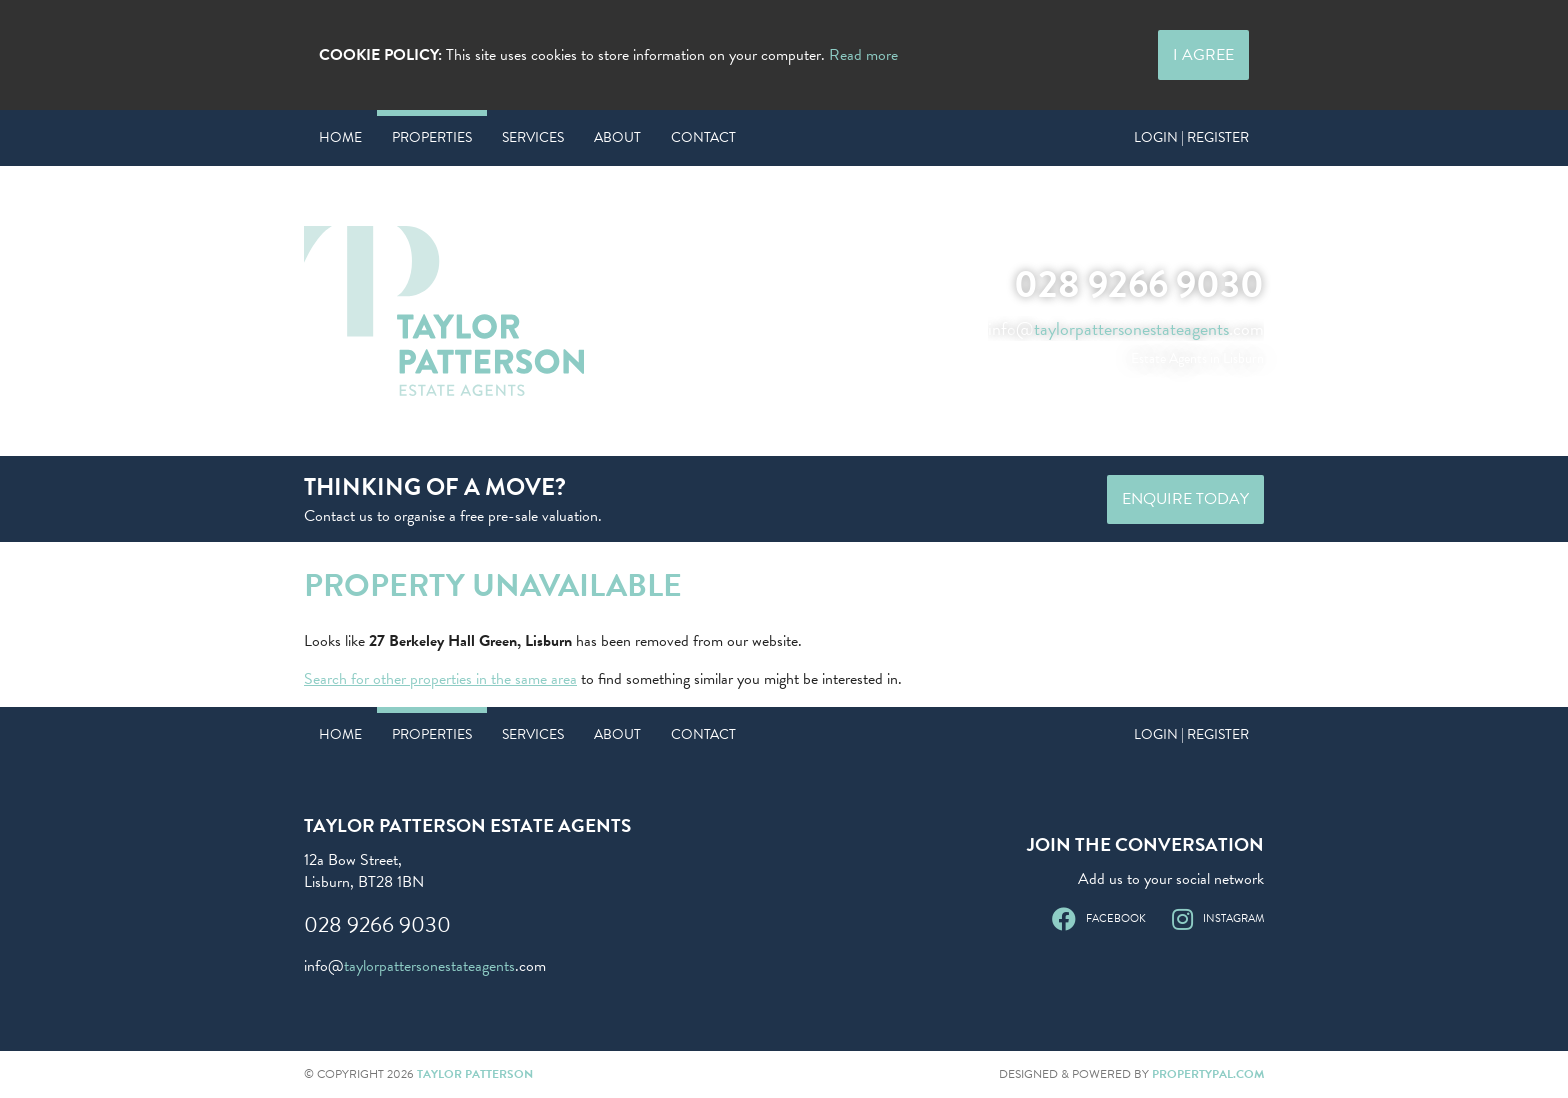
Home (340, 137)
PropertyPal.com (1208, 1074)
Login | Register (1191, 137)
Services (533, 137)
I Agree (1203, 55)
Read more (863, 55)
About (617, 137)
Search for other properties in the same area (440, 679)
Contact (703, 137)
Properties (432, 137)
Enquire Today (1185, 499)
